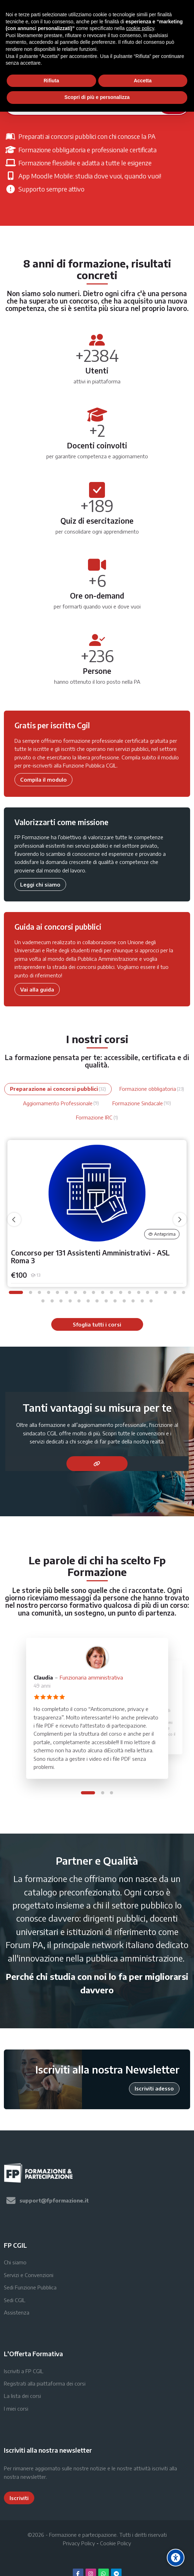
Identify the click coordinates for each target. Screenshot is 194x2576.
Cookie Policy (115, 2543)
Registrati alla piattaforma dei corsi (45, 2383)
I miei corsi (16, 2408)
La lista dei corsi (22, 2396)
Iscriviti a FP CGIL (23, 2371)
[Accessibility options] (175, 2557)
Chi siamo (15, 2262)
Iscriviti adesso (154, 2088)
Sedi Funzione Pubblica (30, 2287)
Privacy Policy (79, 2543)
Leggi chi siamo (40, 884)
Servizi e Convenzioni (28, 2275)
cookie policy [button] (140, 28)
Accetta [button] (143, 80)
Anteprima (162, 1234)
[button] (16, 1292)
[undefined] (14, 1219)
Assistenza (16, 2312)
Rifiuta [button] (51, 80)
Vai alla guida (37, 989)
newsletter (33, 2477)
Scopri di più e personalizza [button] (96, 97)
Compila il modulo (43, 779)
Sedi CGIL (14, 2300)
